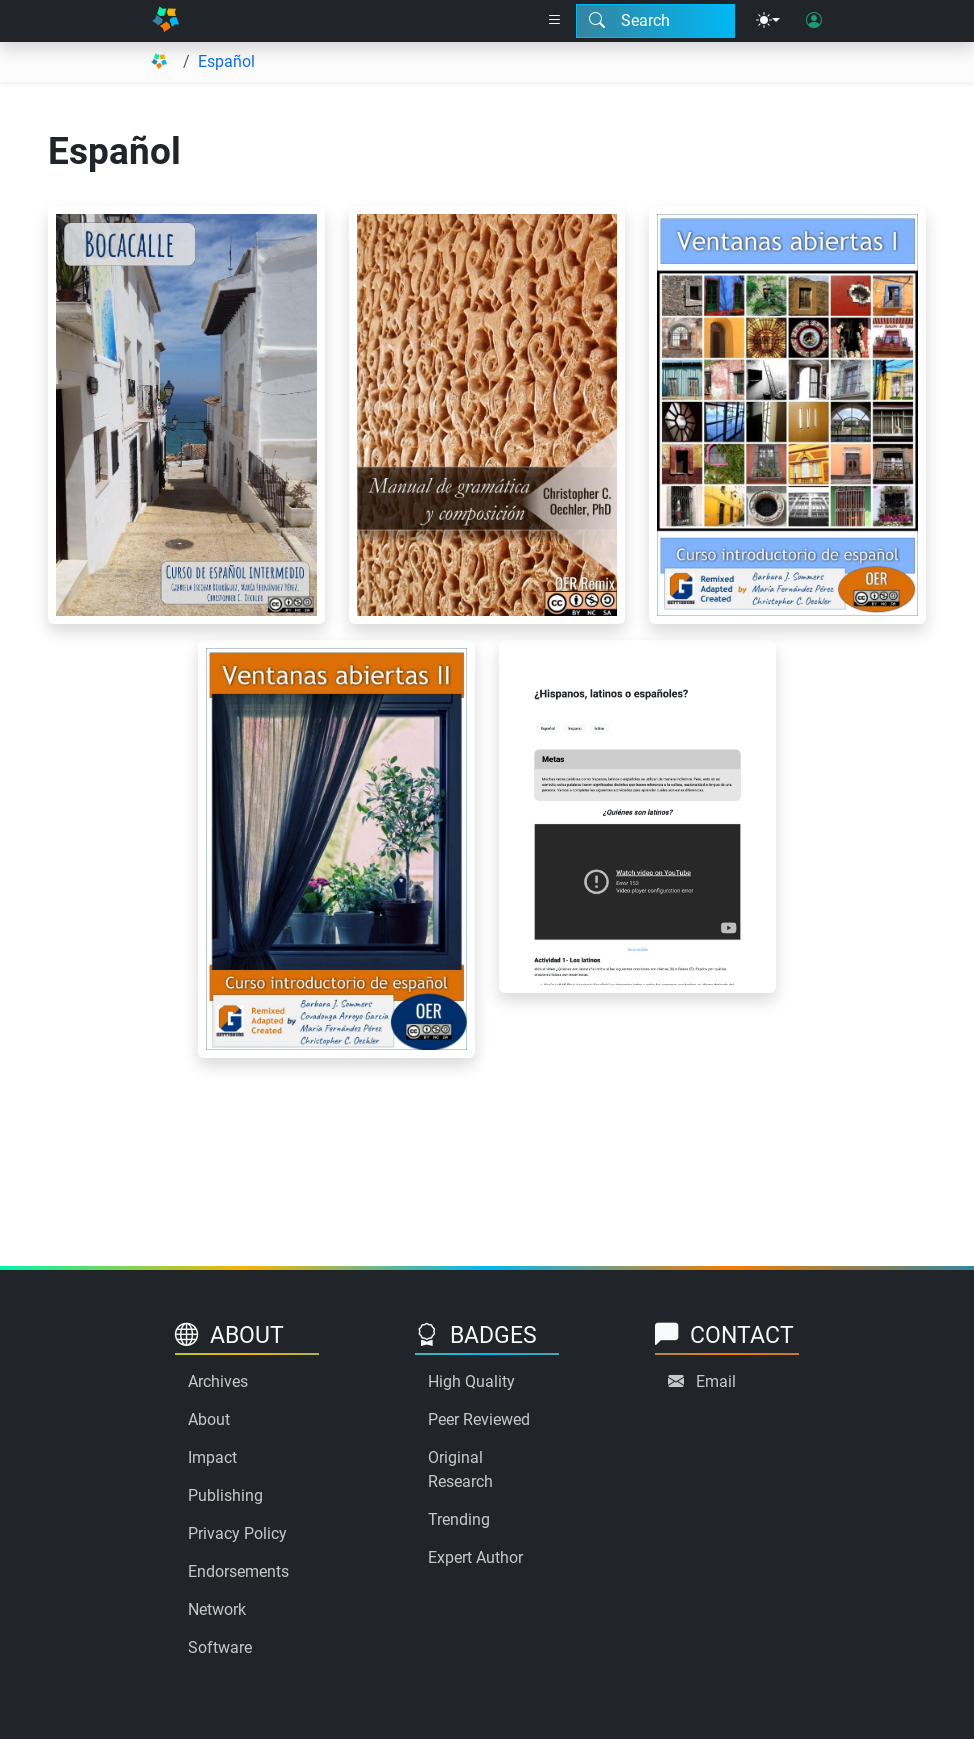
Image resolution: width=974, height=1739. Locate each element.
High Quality (471, 1381)
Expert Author (475, 1557)
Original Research (460, 1469)
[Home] (165, 21)
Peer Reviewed (479, 1419)
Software (220, 1647)
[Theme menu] (768, 21)
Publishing (225, 1495)
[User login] (814, 21)
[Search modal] (655, 21)
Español (226, 61)
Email (716, 1381)
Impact (212, 1457)
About (209, 1419)
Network (217, 1609)
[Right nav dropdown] (555, 21)
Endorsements (238, 1571)
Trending (459, 1519)
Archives (218, 1381)
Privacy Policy (237, 1533)
